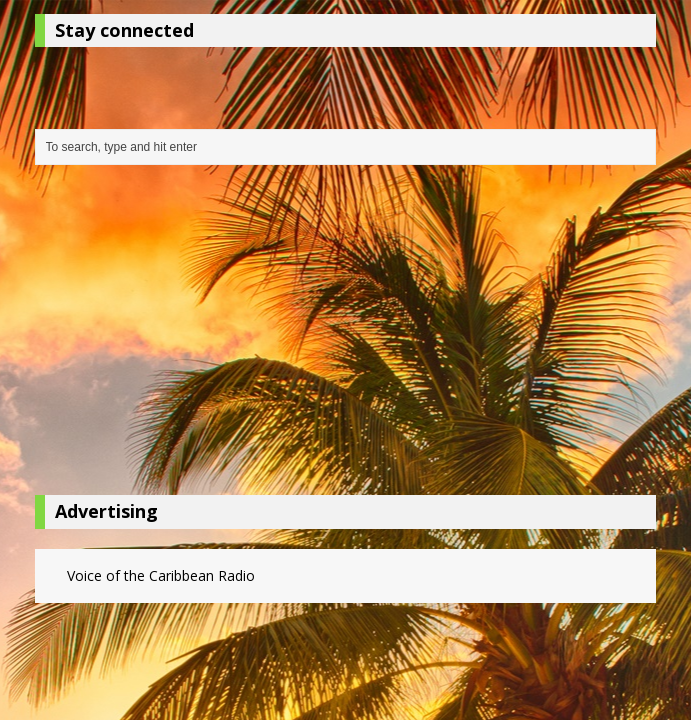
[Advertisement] (346, 335)
